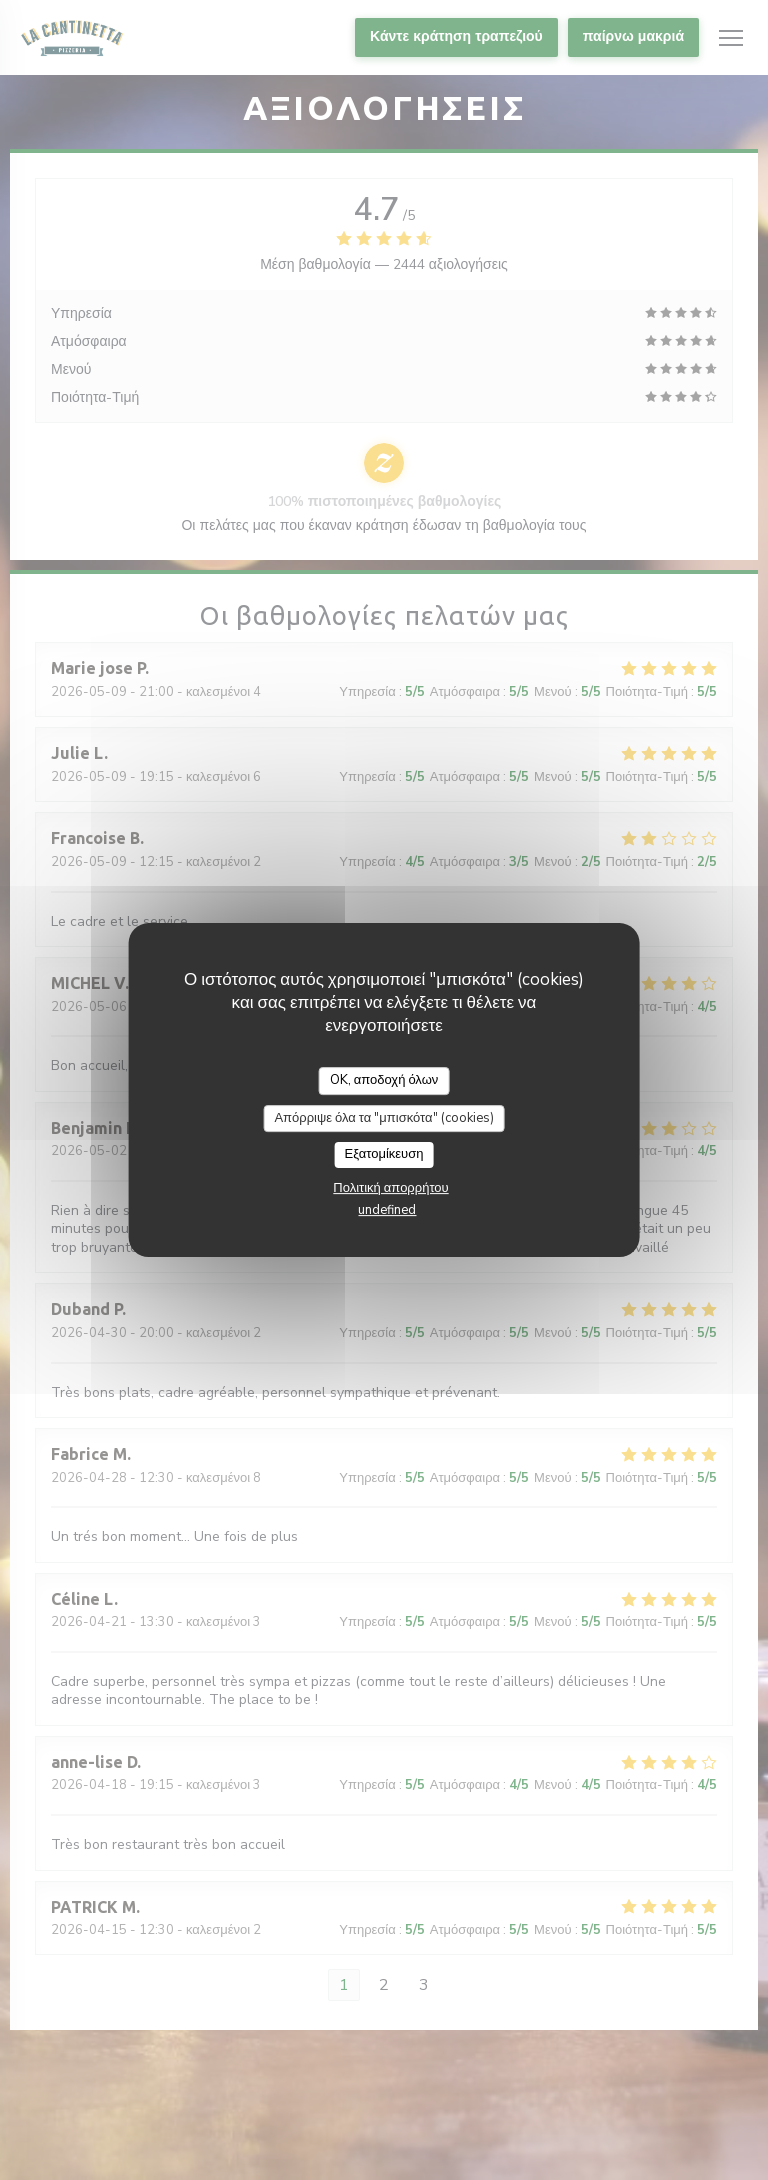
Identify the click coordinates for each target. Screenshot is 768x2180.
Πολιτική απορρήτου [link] (390, 1188)
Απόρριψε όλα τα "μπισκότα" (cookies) (383, 1118)
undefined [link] (387, 1210)
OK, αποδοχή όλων (384, 1080)
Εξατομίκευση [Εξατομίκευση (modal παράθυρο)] (384, 1154)
